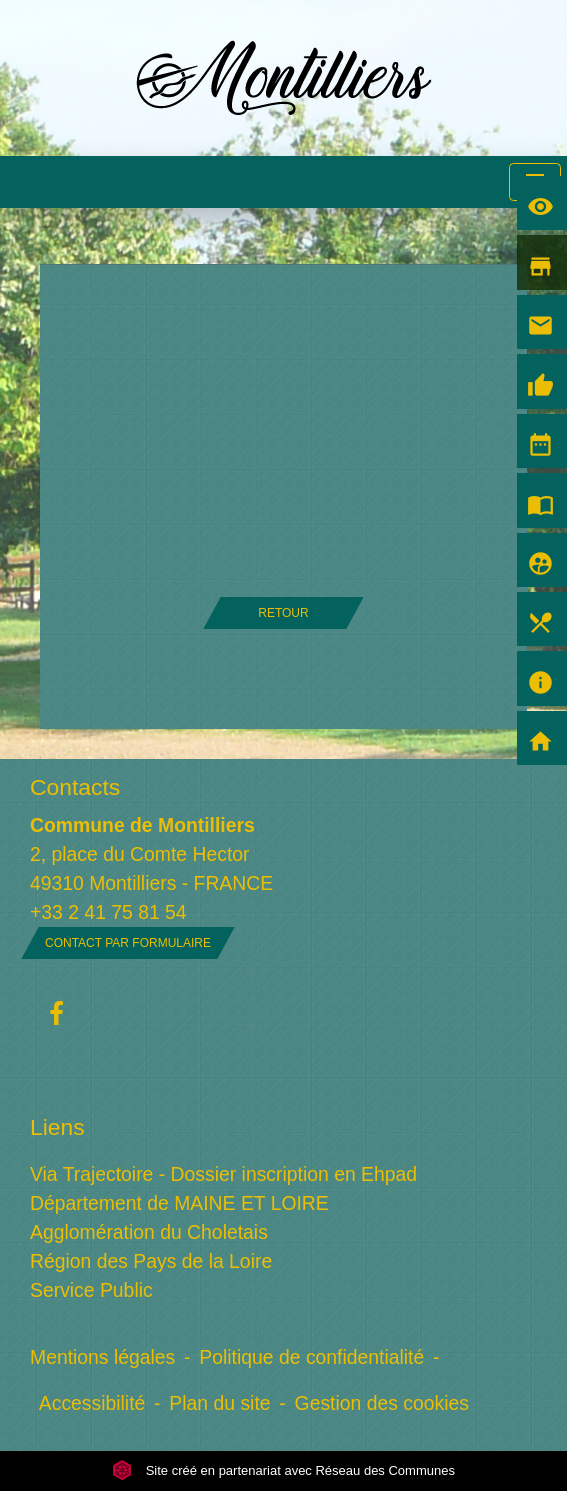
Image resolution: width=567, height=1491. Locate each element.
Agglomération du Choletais (149, 1232)
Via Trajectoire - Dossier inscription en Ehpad (223, 1174)
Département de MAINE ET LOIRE (179, 1203)
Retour (283, 613)
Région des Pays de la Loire (151, 1261)
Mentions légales (102, 1357)
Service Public (91, 1290)
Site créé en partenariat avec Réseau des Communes (283, 1470)
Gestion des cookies (382, 1403)
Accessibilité (92, 1403)
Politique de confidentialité (311, 1357)
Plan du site (219, 1403)
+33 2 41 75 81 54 (108, 912)
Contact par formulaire (128, 943)
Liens (57, 1127)
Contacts (75, 787)
